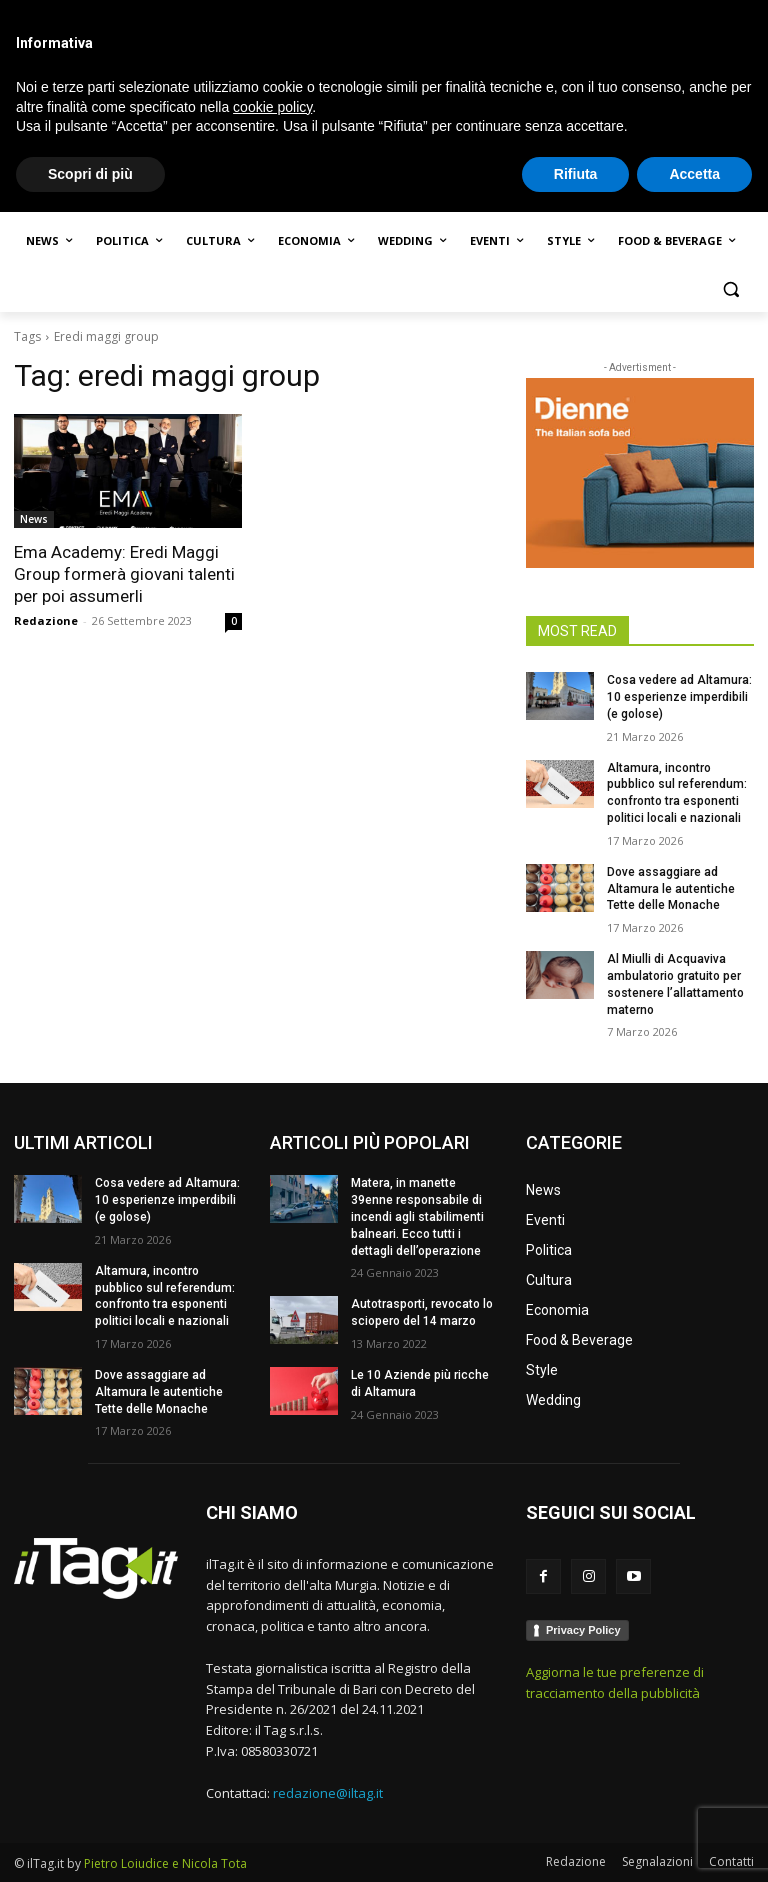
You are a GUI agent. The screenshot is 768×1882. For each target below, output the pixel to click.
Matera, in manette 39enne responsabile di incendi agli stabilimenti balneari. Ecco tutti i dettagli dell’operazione (417, 1216)
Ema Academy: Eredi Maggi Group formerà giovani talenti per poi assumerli (124, 574)
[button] (730, 289)
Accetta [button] (694, 1843)
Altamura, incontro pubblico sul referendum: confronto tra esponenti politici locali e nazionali (165, 1296)
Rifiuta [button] (576, 1843)
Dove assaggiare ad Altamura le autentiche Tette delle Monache (671, 889)
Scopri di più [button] (90, 1843)
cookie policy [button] (272, 1776)
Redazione (46, 620)
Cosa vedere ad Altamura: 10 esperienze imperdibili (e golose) (679, 697)
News (34, 519)
